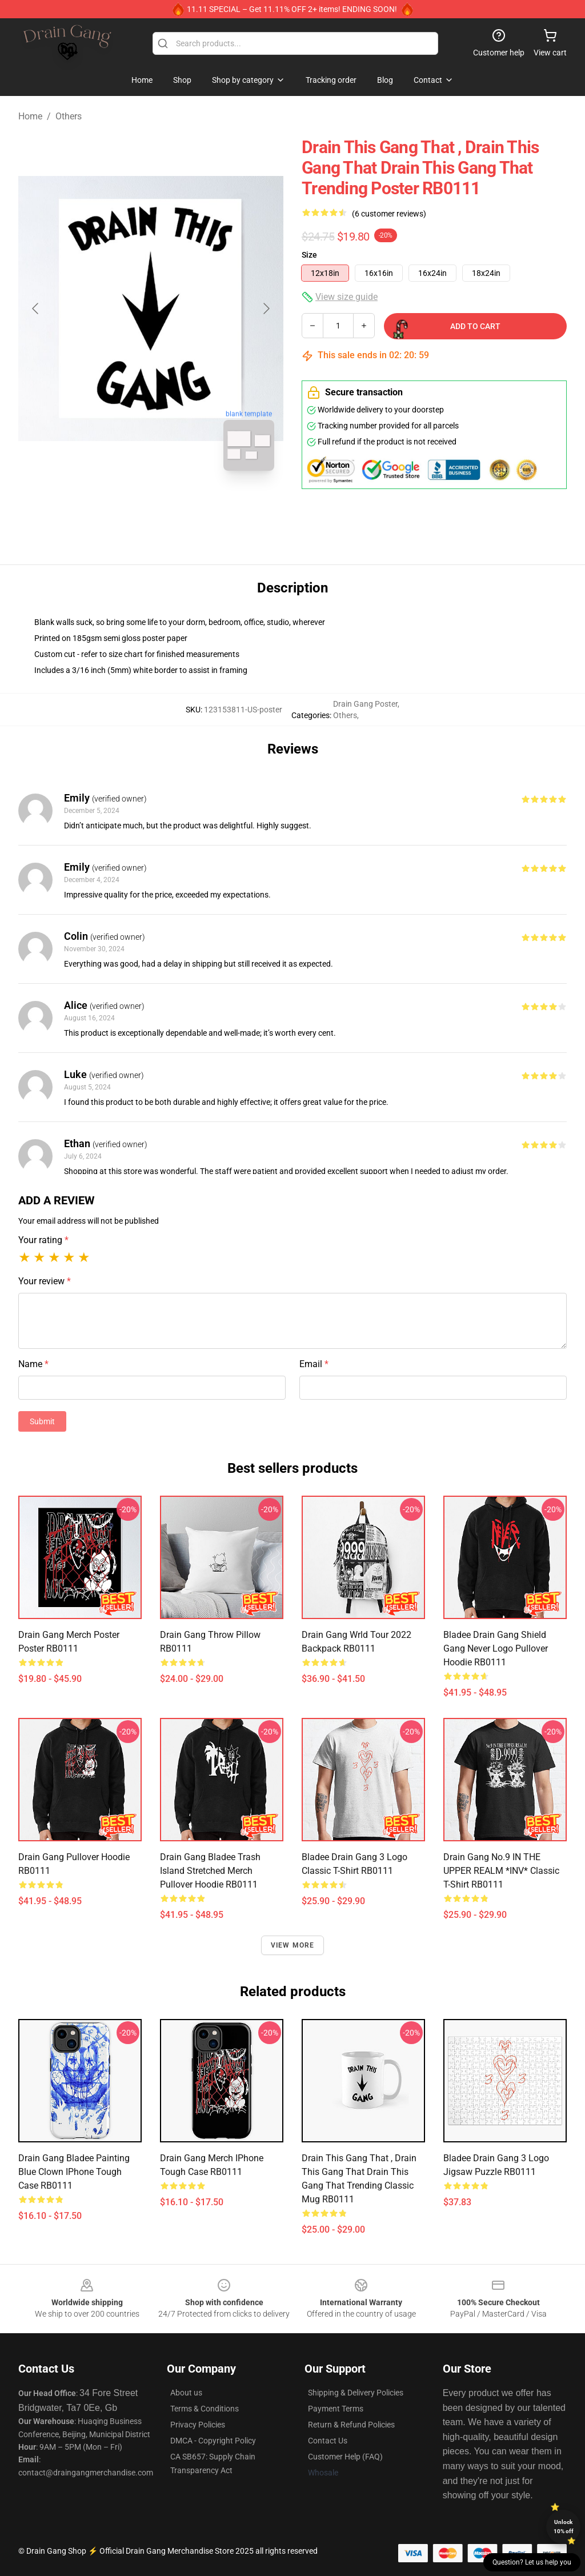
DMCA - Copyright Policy (213, 2440)
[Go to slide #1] (121, 505)
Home (30, 116)
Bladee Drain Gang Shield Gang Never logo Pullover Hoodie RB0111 (495, 1648)
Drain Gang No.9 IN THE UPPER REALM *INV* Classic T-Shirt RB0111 (501, 1871)
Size (309, 254)
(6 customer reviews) (389, 213)
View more (293, 1945)
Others (68, 116)
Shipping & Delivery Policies (355, 2392)
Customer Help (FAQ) (345, 2456)
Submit (42, 1421)
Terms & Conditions (204, 2408)
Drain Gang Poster (365, 703)
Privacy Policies (197, 2424)
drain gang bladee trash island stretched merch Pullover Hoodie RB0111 (210, 1871)
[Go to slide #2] (180, 505)
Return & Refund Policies (351, 2424)
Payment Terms (335, 2408)
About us (186, 2392)
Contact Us (327, 2440)
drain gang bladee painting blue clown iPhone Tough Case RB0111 (74, 2172)
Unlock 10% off (564, 2526)
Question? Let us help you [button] (531, 2562)
